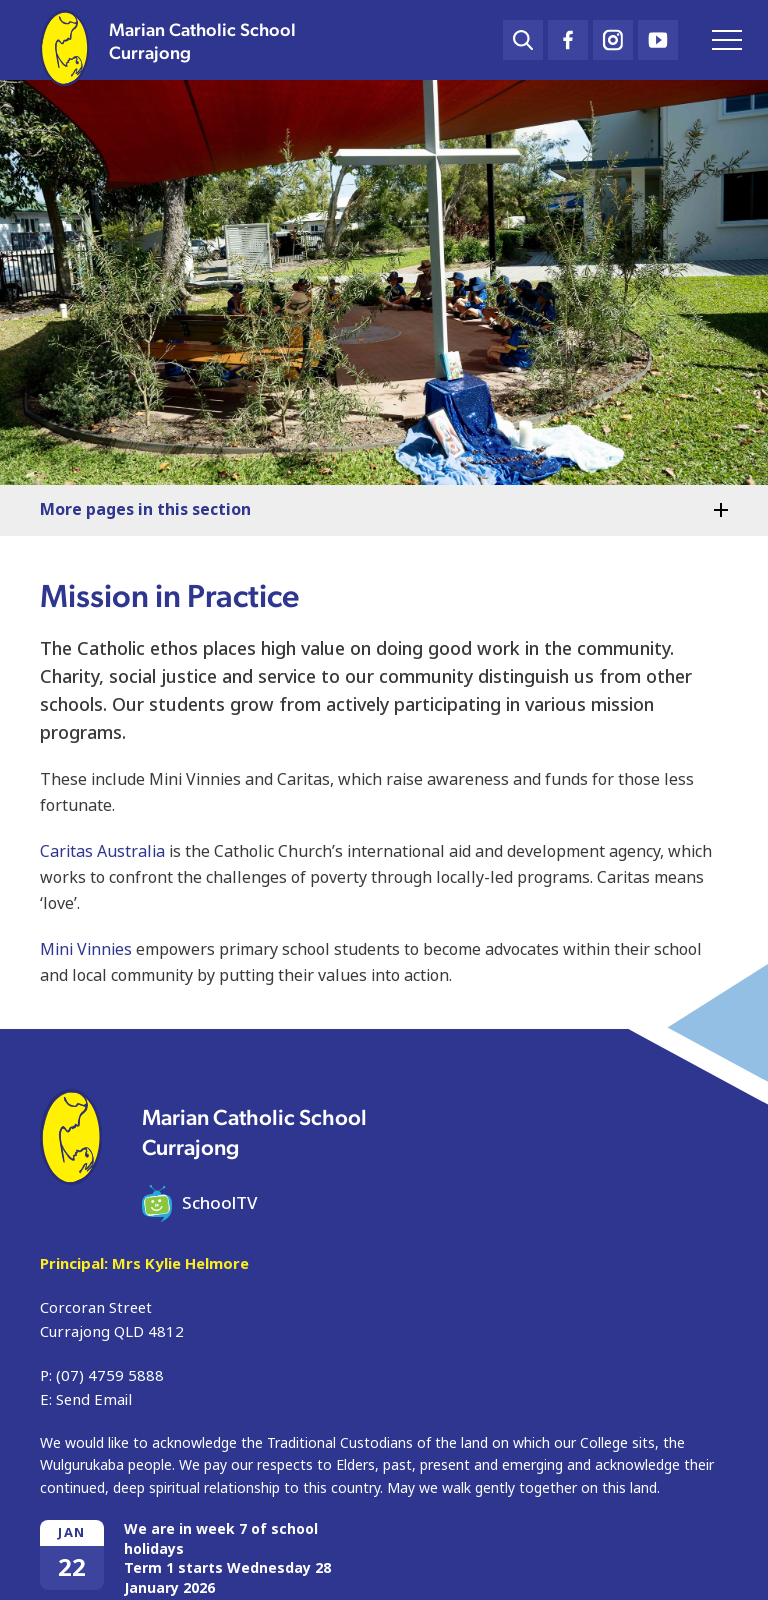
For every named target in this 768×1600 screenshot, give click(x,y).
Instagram (613, 36)
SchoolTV (199, 1203)
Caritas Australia (102, 851)
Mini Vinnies (88, 949)
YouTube (658, 34)
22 (72, 1567)
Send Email (94, 1400)
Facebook (568, 35)
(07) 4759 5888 (110, 1376)
